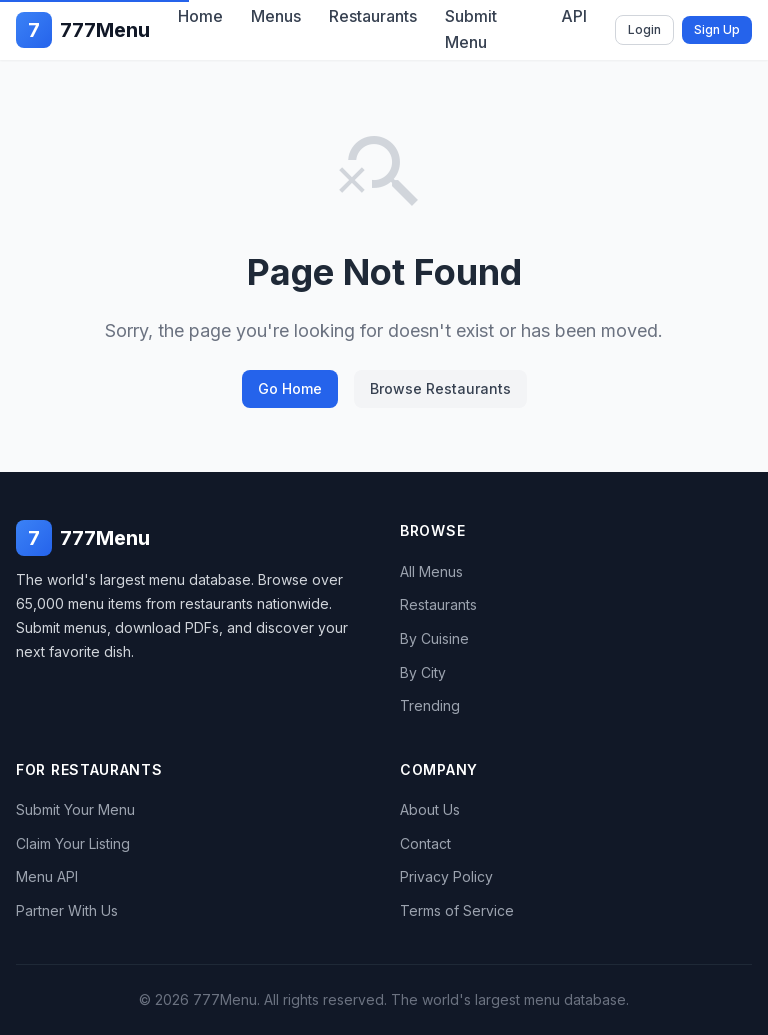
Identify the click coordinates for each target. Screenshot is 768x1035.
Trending (430, 705)
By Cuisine (434, 638)
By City (423, 672)
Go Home (290, 388)
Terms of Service (457, 910)
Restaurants (438, 604)
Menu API (47, 876)
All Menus (431, 571)
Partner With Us (67, 910)
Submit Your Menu (75, 809)
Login (644, 29)
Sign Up (717, 29)
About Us (430, 809)
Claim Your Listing (73, 843)
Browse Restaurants (440, 388)
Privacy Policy (446, 876)
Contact (425, 843)
